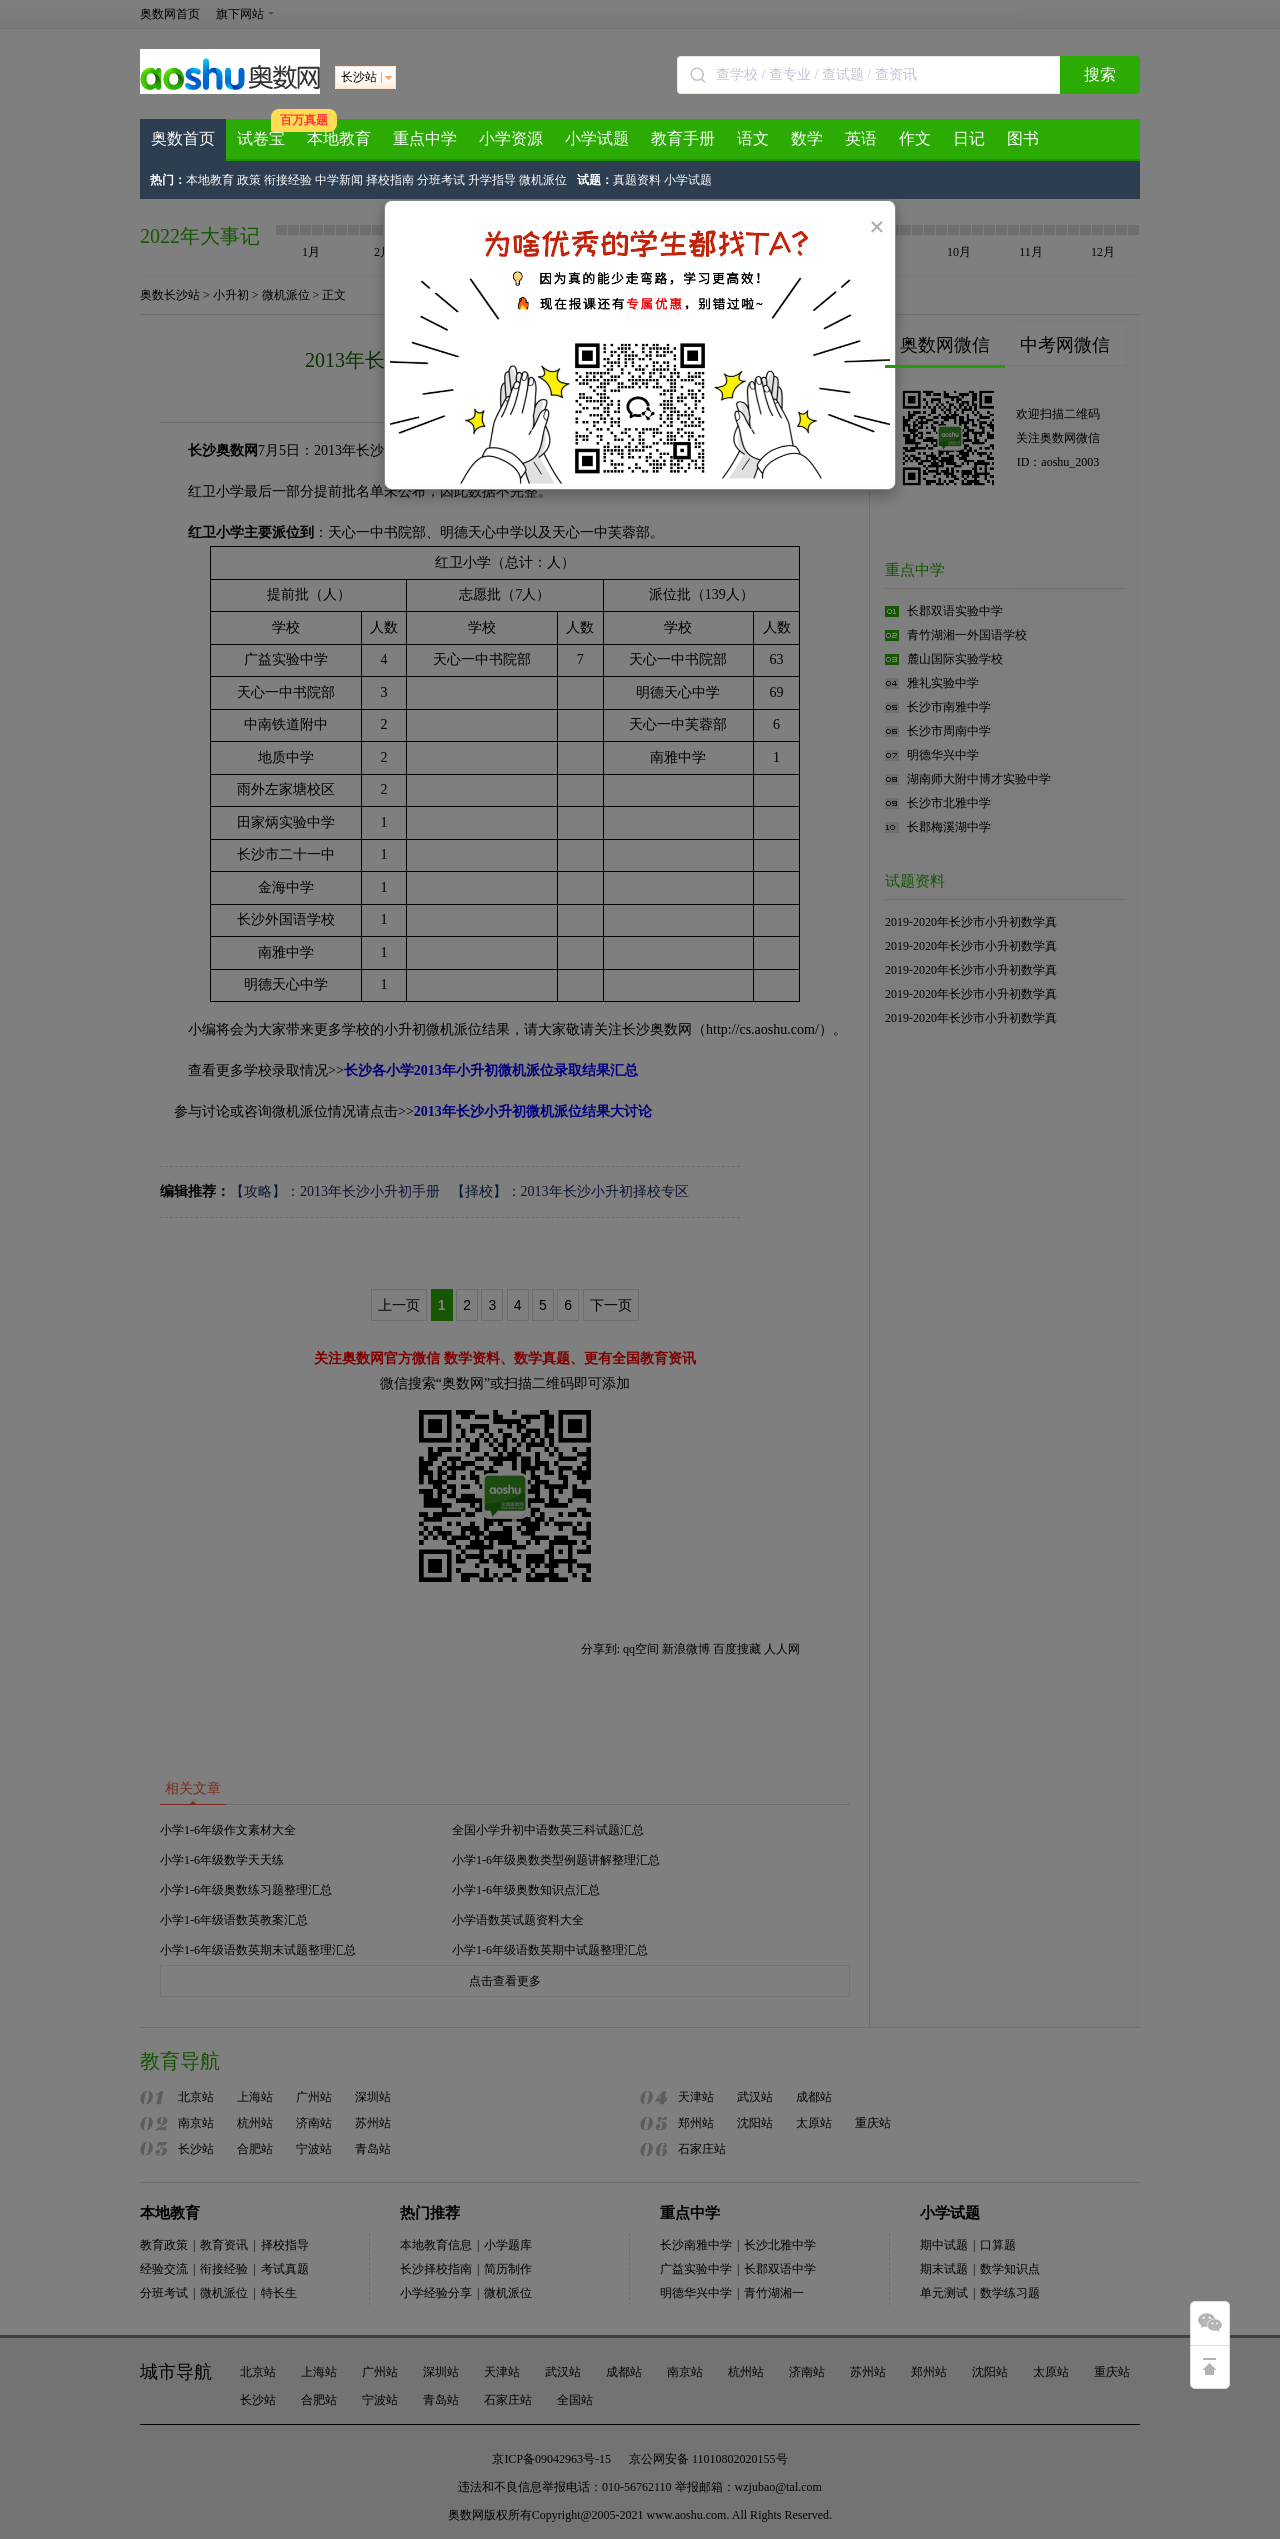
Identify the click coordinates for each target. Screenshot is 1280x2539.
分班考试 (441, 180)
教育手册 (683, 138)
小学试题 (597, 138)
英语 (861, 138)
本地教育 (339, 138)
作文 (915, 138)
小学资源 (511, 138)
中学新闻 (339, 180)
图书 (1023, 138)
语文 (753, 138)
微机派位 (543, 180)
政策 (249, 180)
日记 (969, 138)
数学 (807, 138)
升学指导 (492, 180)
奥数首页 (183, 138)
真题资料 (637, 180)
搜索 (1100, 74)
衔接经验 (288, 180)
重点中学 (425, 138)
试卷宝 (261, 138)
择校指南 (390, 180)
